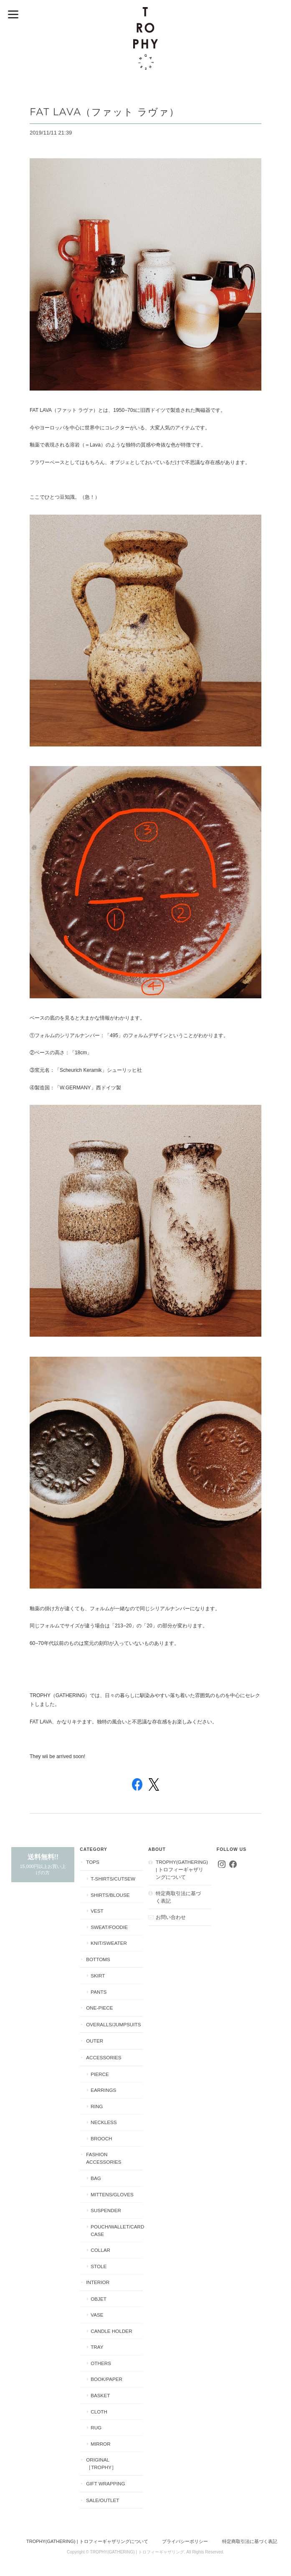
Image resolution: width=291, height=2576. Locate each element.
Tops (92, 1862)
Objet (98, 2299)
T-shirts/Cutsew (113, 1878)
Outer (94, 2040)
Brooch (101, 2138)
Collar (100, 2250)
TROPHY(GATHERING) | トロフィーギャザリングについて (182, 1869)
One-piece (99, 2007)
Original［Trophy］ (101, 2463)
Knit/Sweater (109, 1943)
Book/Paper (106, 2379)
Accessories (103, 2057)
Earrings (103, 2090)
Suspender (106, 2210)
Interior (97, 2282)
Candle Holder (111, 2331)
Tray (97, 2347)
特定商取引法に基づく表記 (178, 1897)
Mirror (100, 2444)
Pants (98, 1992)
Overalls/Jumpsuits (113, 2024)
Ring (97, 2106)
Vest (97, 1911)
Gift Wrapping (105, 2483)
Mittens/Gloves (112, 2194)
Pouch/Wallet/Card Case (117, 2230)
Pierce (100, 2074)
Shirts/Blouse (110, 1895)
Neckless (103, 2122)
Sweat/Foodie (109, 1927)
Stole (98, 2266)
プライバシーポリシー (185, 2541)
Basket (100, 2395)
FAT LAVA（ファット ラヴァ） (105, 112)
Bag (96, 2178)
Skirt (98, 1975)
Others (101, 2363)
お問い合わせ (171, 1917)
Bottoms (98, 1959)
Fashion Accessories (103, 2158)
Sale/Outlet (102, 2500)
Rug (96, 2427)
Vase (97, 2314)
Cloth (99, 2411)
